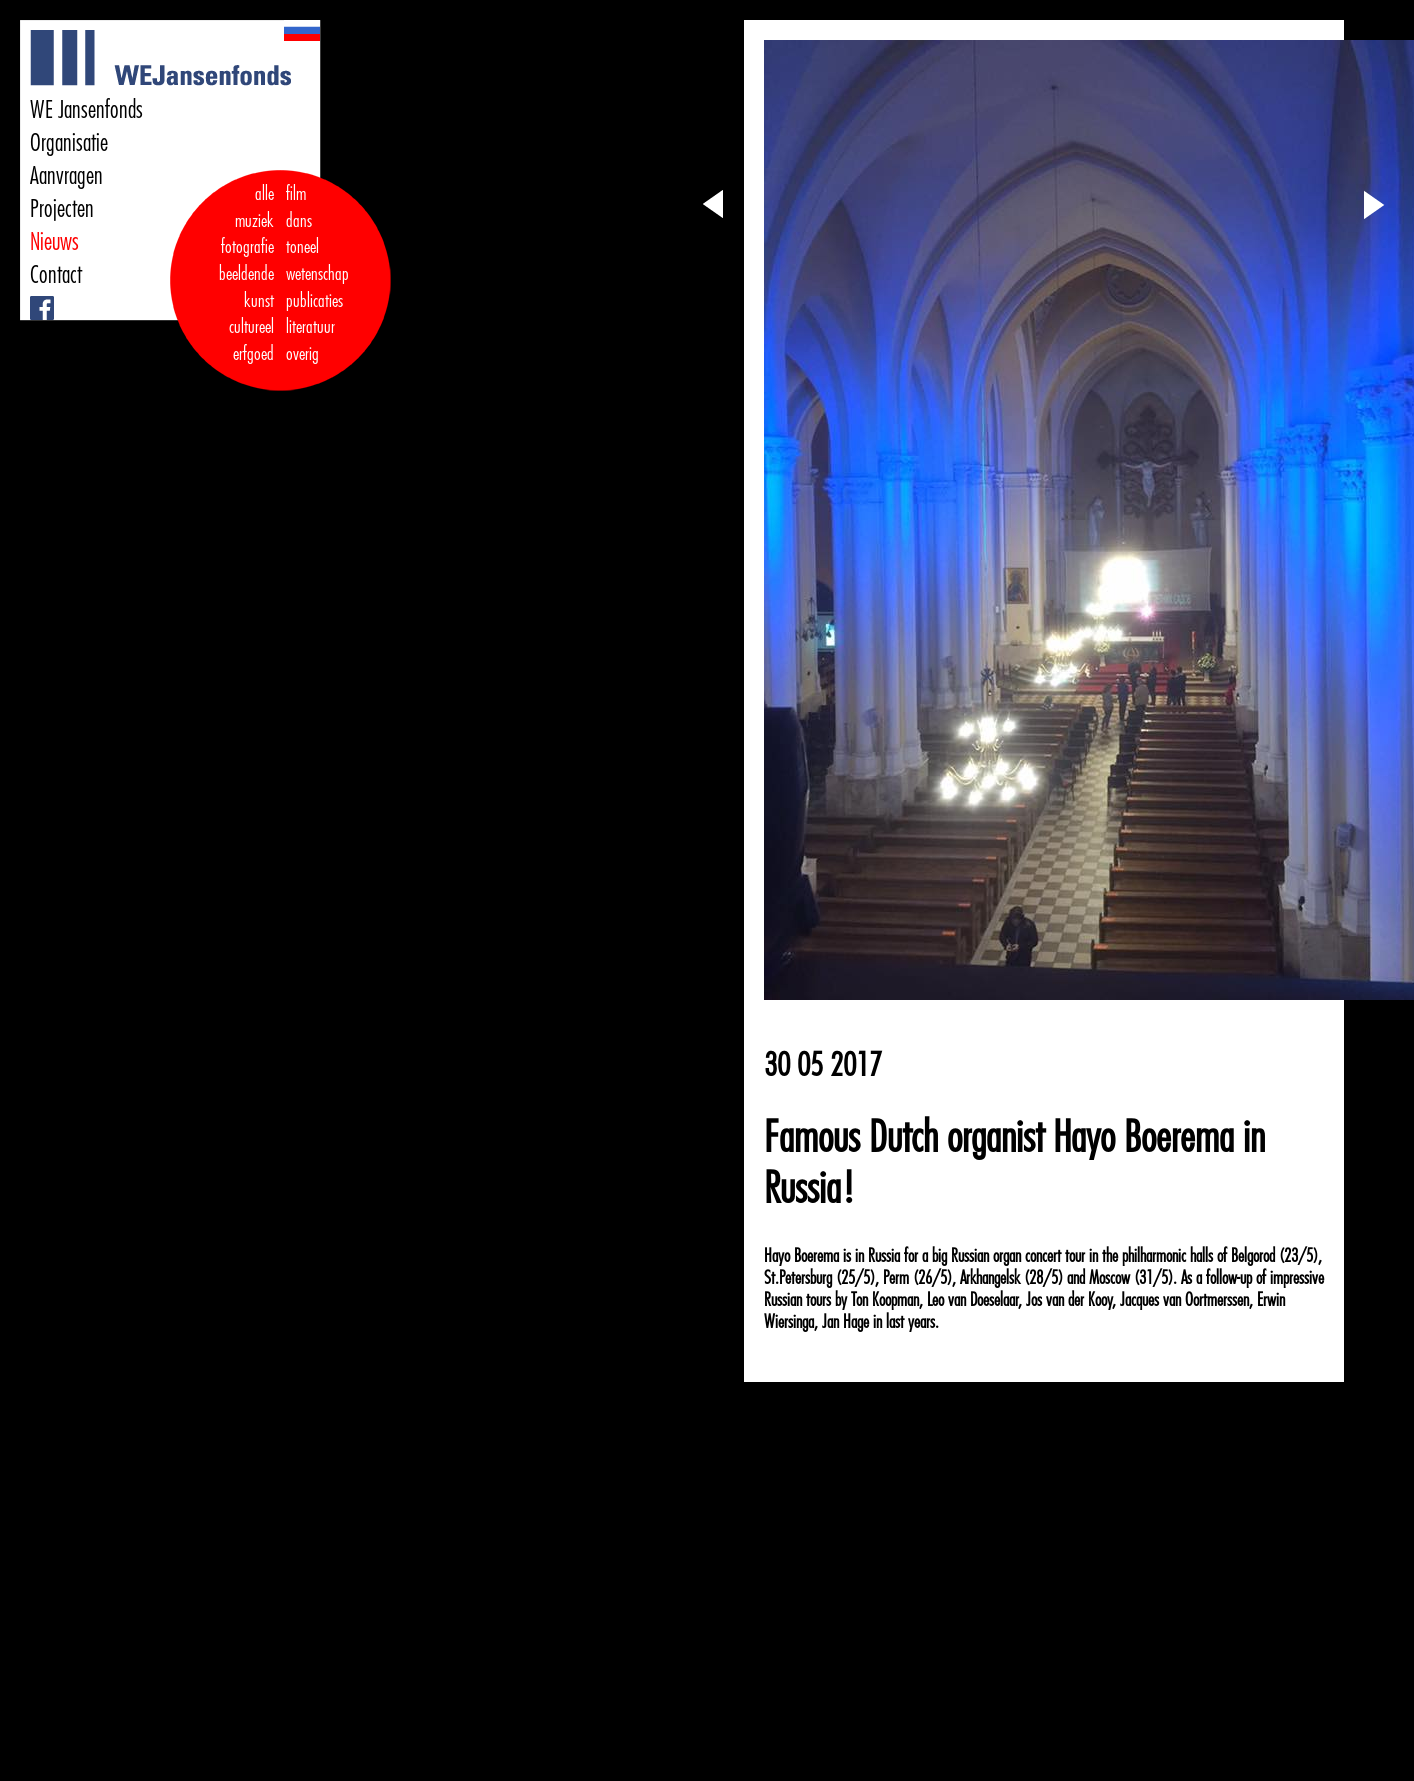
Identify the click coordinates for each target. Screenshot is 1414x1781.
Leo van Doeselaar (972, 1300)
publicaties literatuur (314, 314)
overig (302, 354)
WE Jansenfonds (86, 110)
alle (264, 194)
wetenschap (317, 274)
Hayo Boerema (801, 1256)
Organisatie (69, 143)
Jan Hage (845, 1322)
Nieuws (54, 242)
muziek (254, 221)
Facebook (32, 296)
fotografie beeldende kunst (246, 273)
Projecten (62, 209)
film (296, 194)
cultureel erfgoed (251, 340)
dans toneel (303, 234)
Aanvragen (66, 176)
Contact (56, 275)
